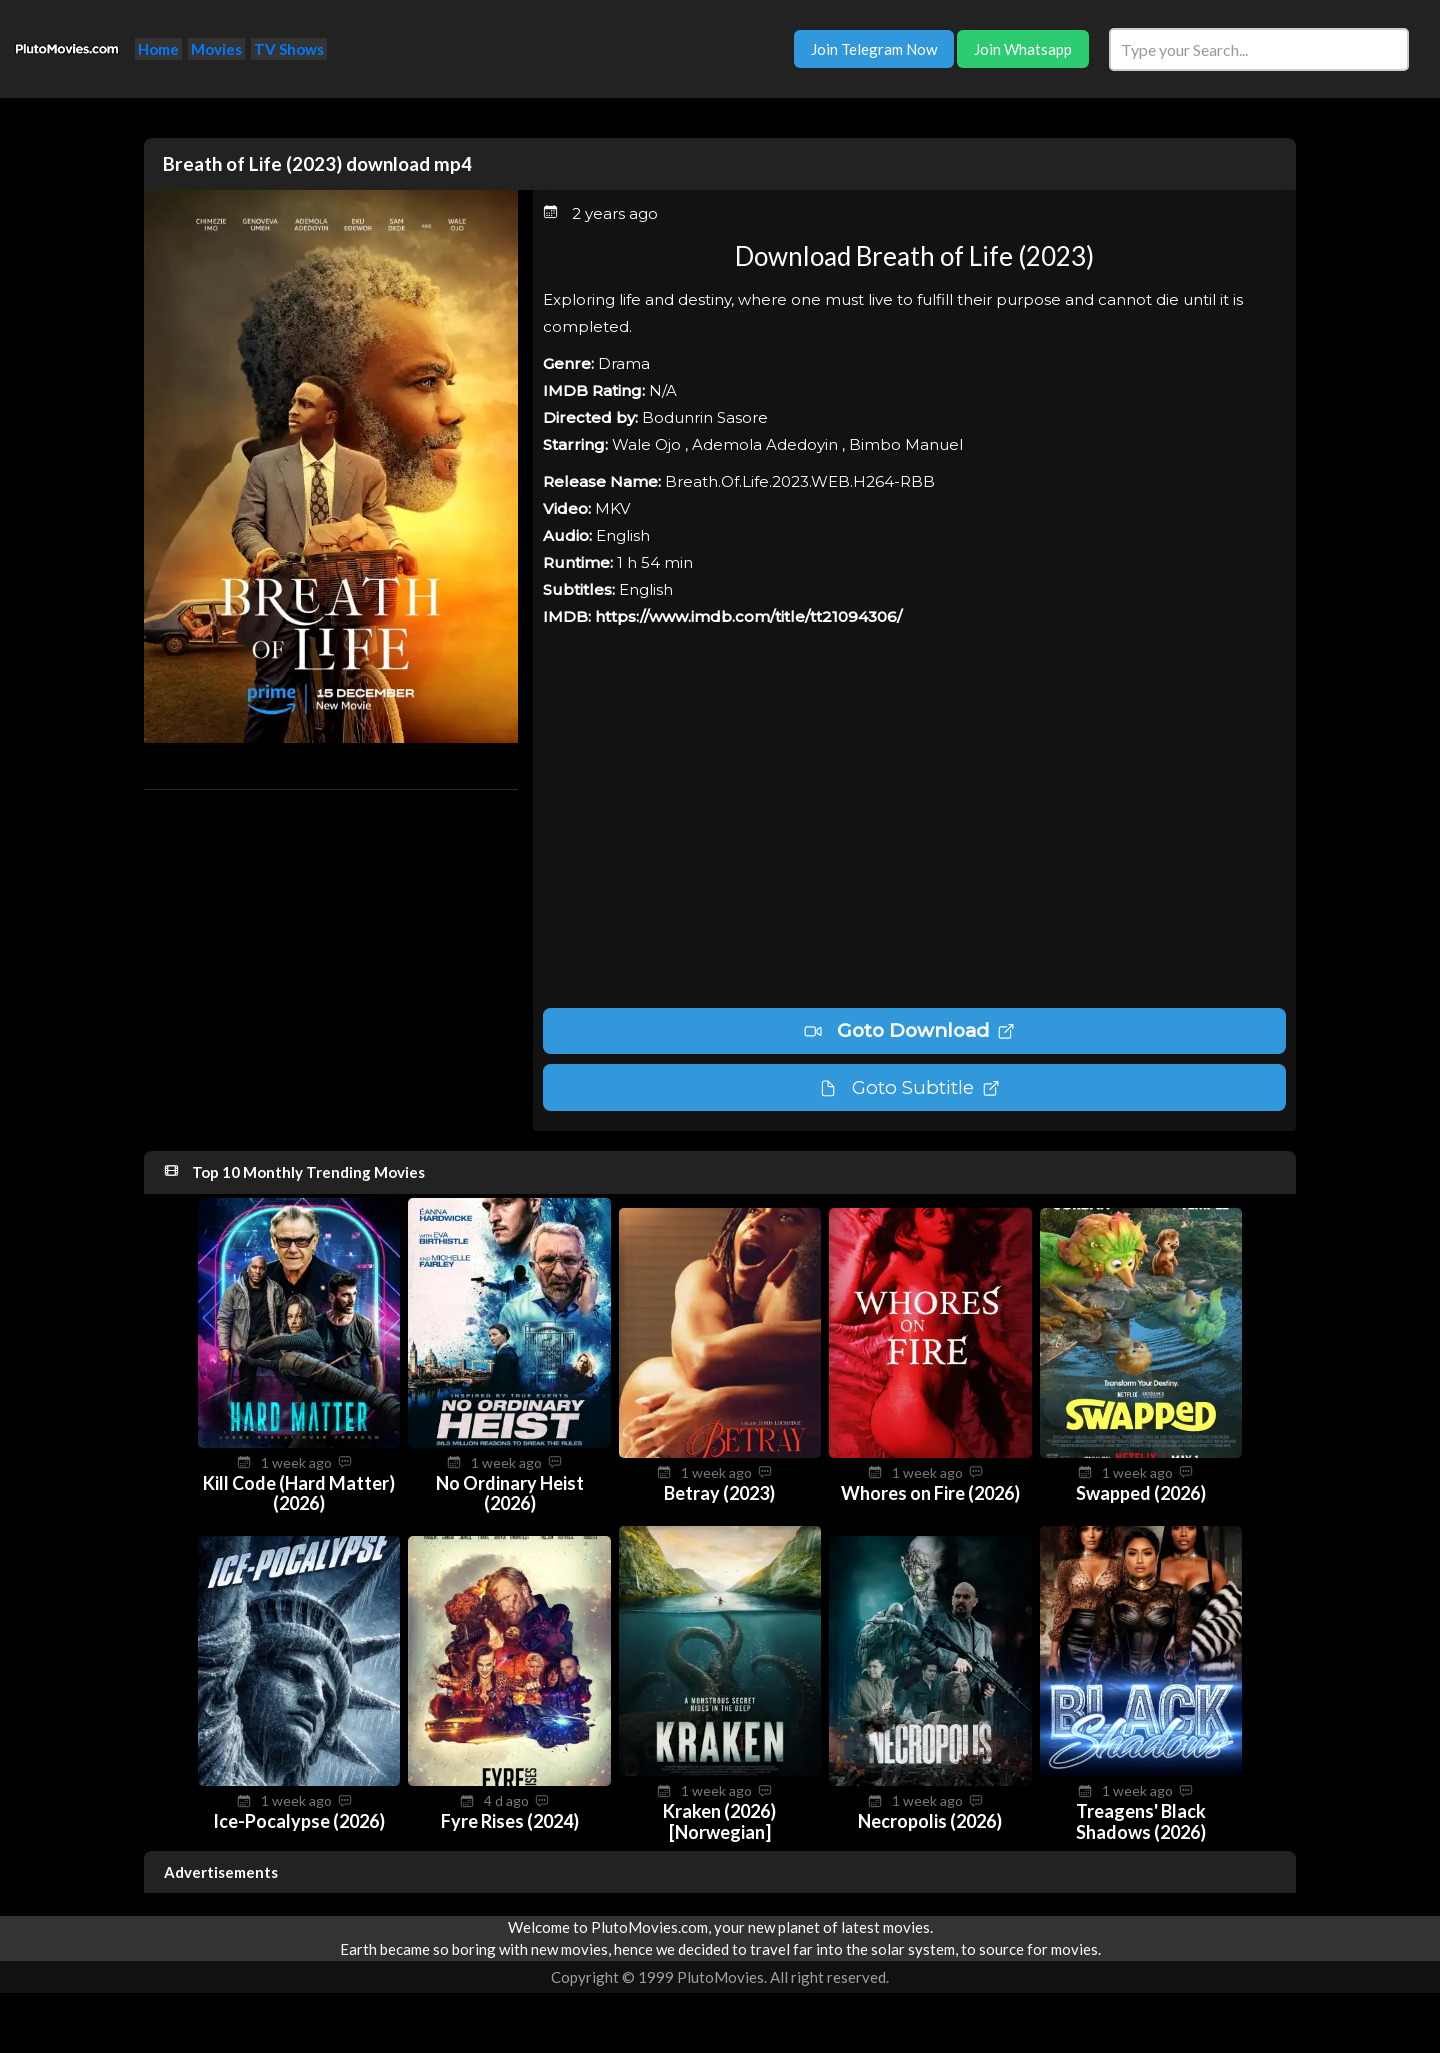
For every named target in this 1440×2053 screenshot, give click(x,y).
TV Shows (289, 49)
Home (158, 49)
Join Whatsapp (1023, 49)
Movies (216, 49)
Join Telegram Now (874, 49)
